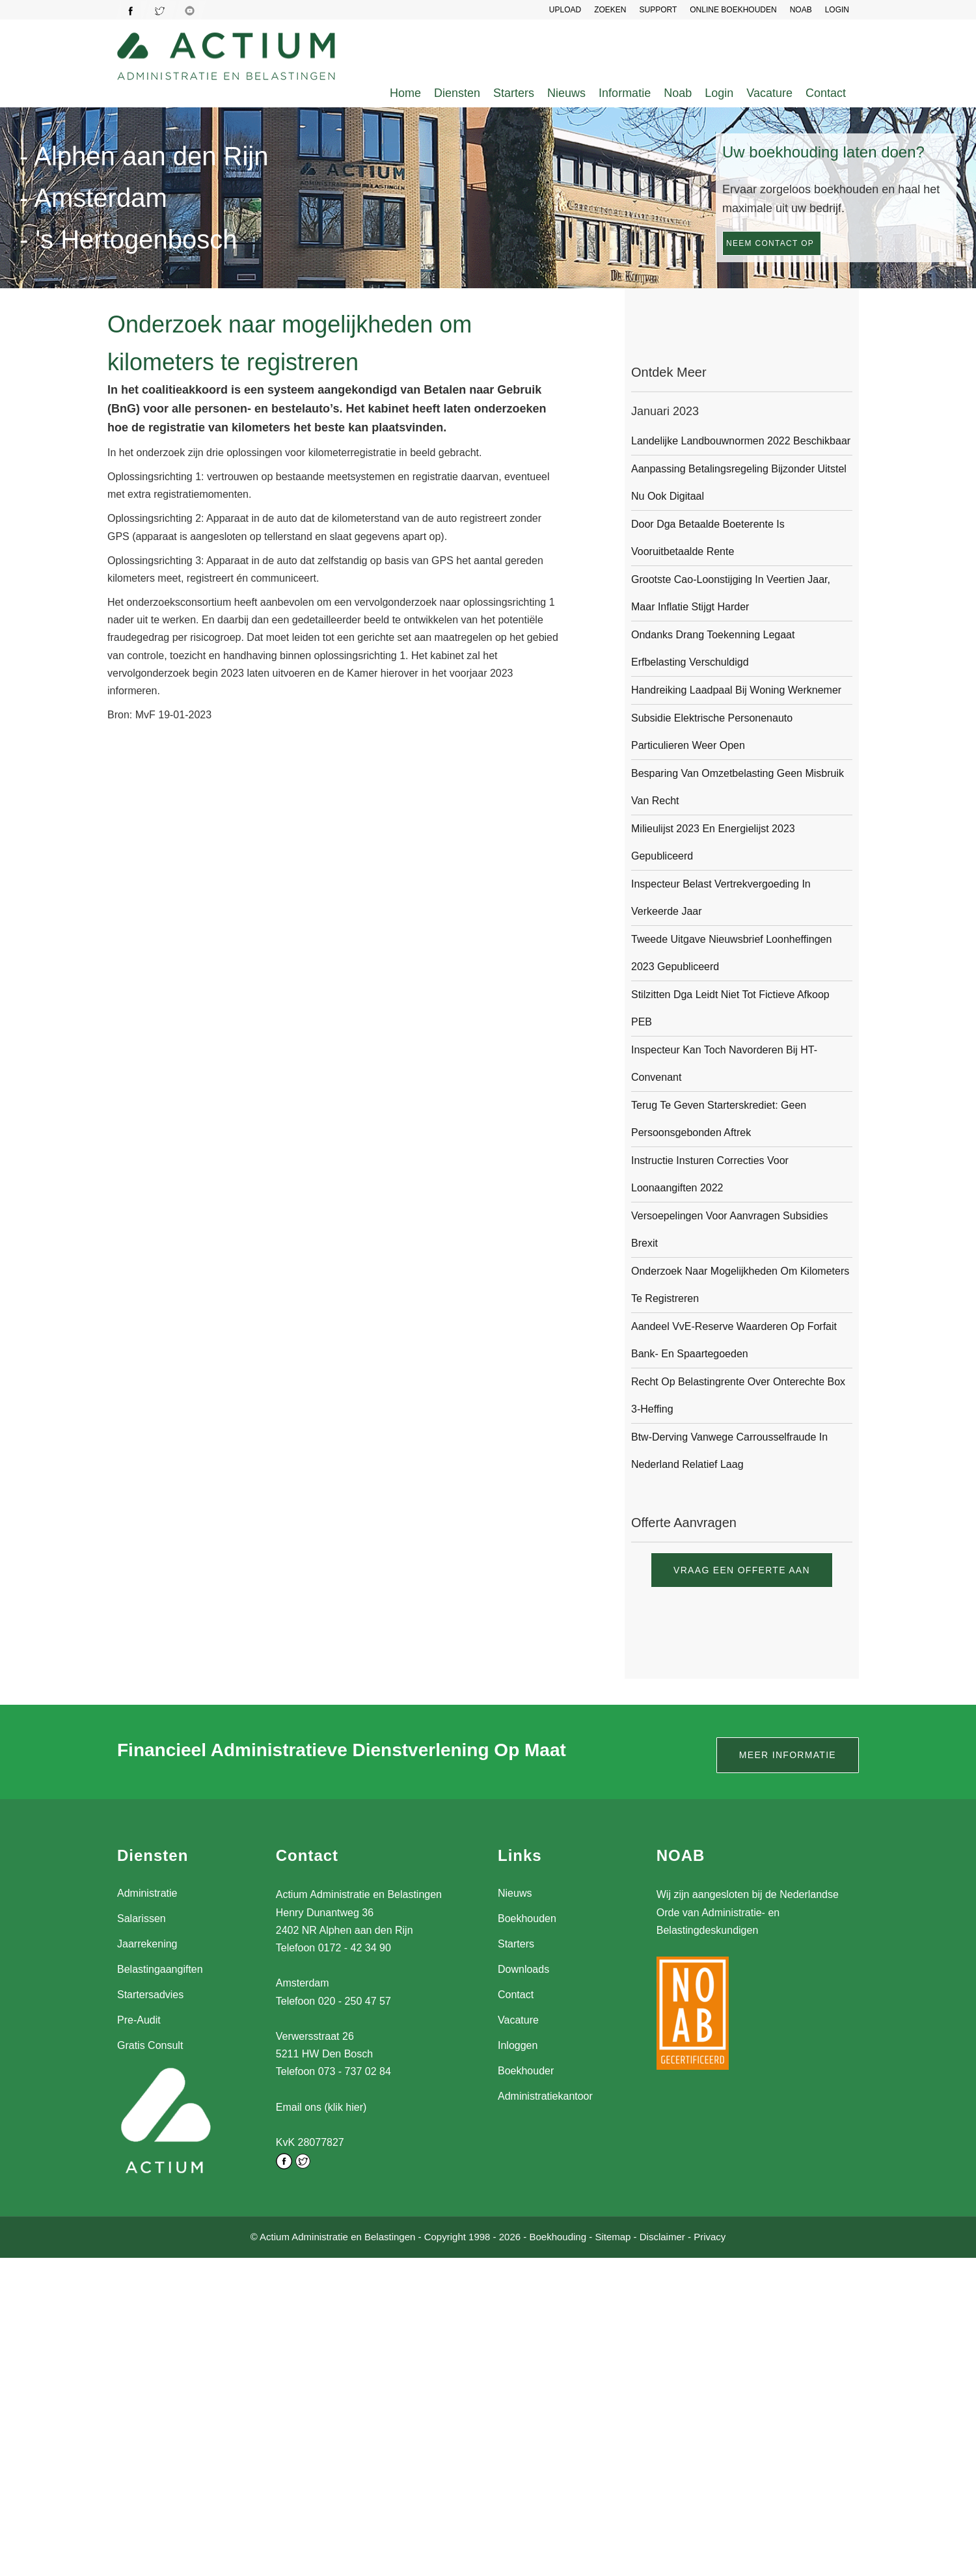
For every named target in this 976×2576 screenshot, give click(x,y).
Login (719, 93)
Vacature (769, 93)
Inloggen (517, 2045)
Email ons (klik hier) (321, 2107)
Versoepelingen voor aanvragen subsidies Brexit (729, 1229)
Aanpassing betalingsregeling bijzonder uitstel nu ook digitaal (739, 482)
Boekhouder (526, 2070)
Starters (513, 93)
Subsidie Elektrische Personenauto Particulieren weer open (712, 731)
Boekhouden (527, 1918)
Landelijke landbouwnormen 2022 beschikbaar (740, 440)
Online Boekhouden (733, 9)
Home (405, 93)
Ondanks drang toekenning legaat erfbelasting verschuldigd (712, 648)
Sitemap (612, 2236)
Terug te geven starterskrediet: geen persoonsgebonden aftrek (718, 1119)
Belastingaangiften (160, 1969)
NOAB (801, 9)
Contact (826, 93)
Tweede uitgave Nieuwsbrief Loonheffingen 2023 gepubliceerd (731, 953)
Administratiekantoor (545, 2096)
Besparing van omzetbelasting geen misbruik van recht (737, 787)
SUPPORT (658, 9)
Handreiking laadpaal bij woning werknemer (736, 690)
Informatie (625, 93)
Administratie (147, 1893)
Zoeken (610, 9)
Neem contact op (770, 243)
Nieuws (566, 93)
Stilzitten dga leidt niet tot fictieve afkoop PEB (730, 1008)
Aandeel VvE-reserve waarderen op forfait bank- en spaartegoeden (734, 1340)
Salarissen (141, 1918)
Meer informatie (787, 1755)
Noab (678, 93)
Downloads (523, 1969)
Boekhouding (557, 2236)
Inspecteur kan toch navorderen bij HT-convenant (724, 1063)
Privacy (709, 2236)
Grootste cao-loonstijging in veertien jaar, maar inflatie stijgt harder (730, 593)
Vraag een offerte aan (741, 1570)
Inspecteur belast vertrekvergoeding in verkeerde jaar (721, 897)
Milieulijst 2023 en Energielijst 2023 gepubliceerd (713, 842)
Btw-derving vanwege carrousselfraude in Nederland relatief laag (729, 1450)
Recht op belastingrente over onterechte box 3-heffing (738, 1395)
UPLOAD (565, 9)
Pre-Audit (139, 2020)
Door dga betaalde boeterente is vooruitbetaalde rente (708, 538)
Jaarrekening (147, 1943)
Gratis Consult (150, 2045)
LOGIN (837, 9)
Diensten (457, 93)
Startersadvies (150, 1994)
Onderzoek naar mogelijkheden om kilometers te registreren (740, 1285)
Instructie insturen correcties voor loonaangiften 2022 (710, 1174)
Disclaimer (662, 2236)
